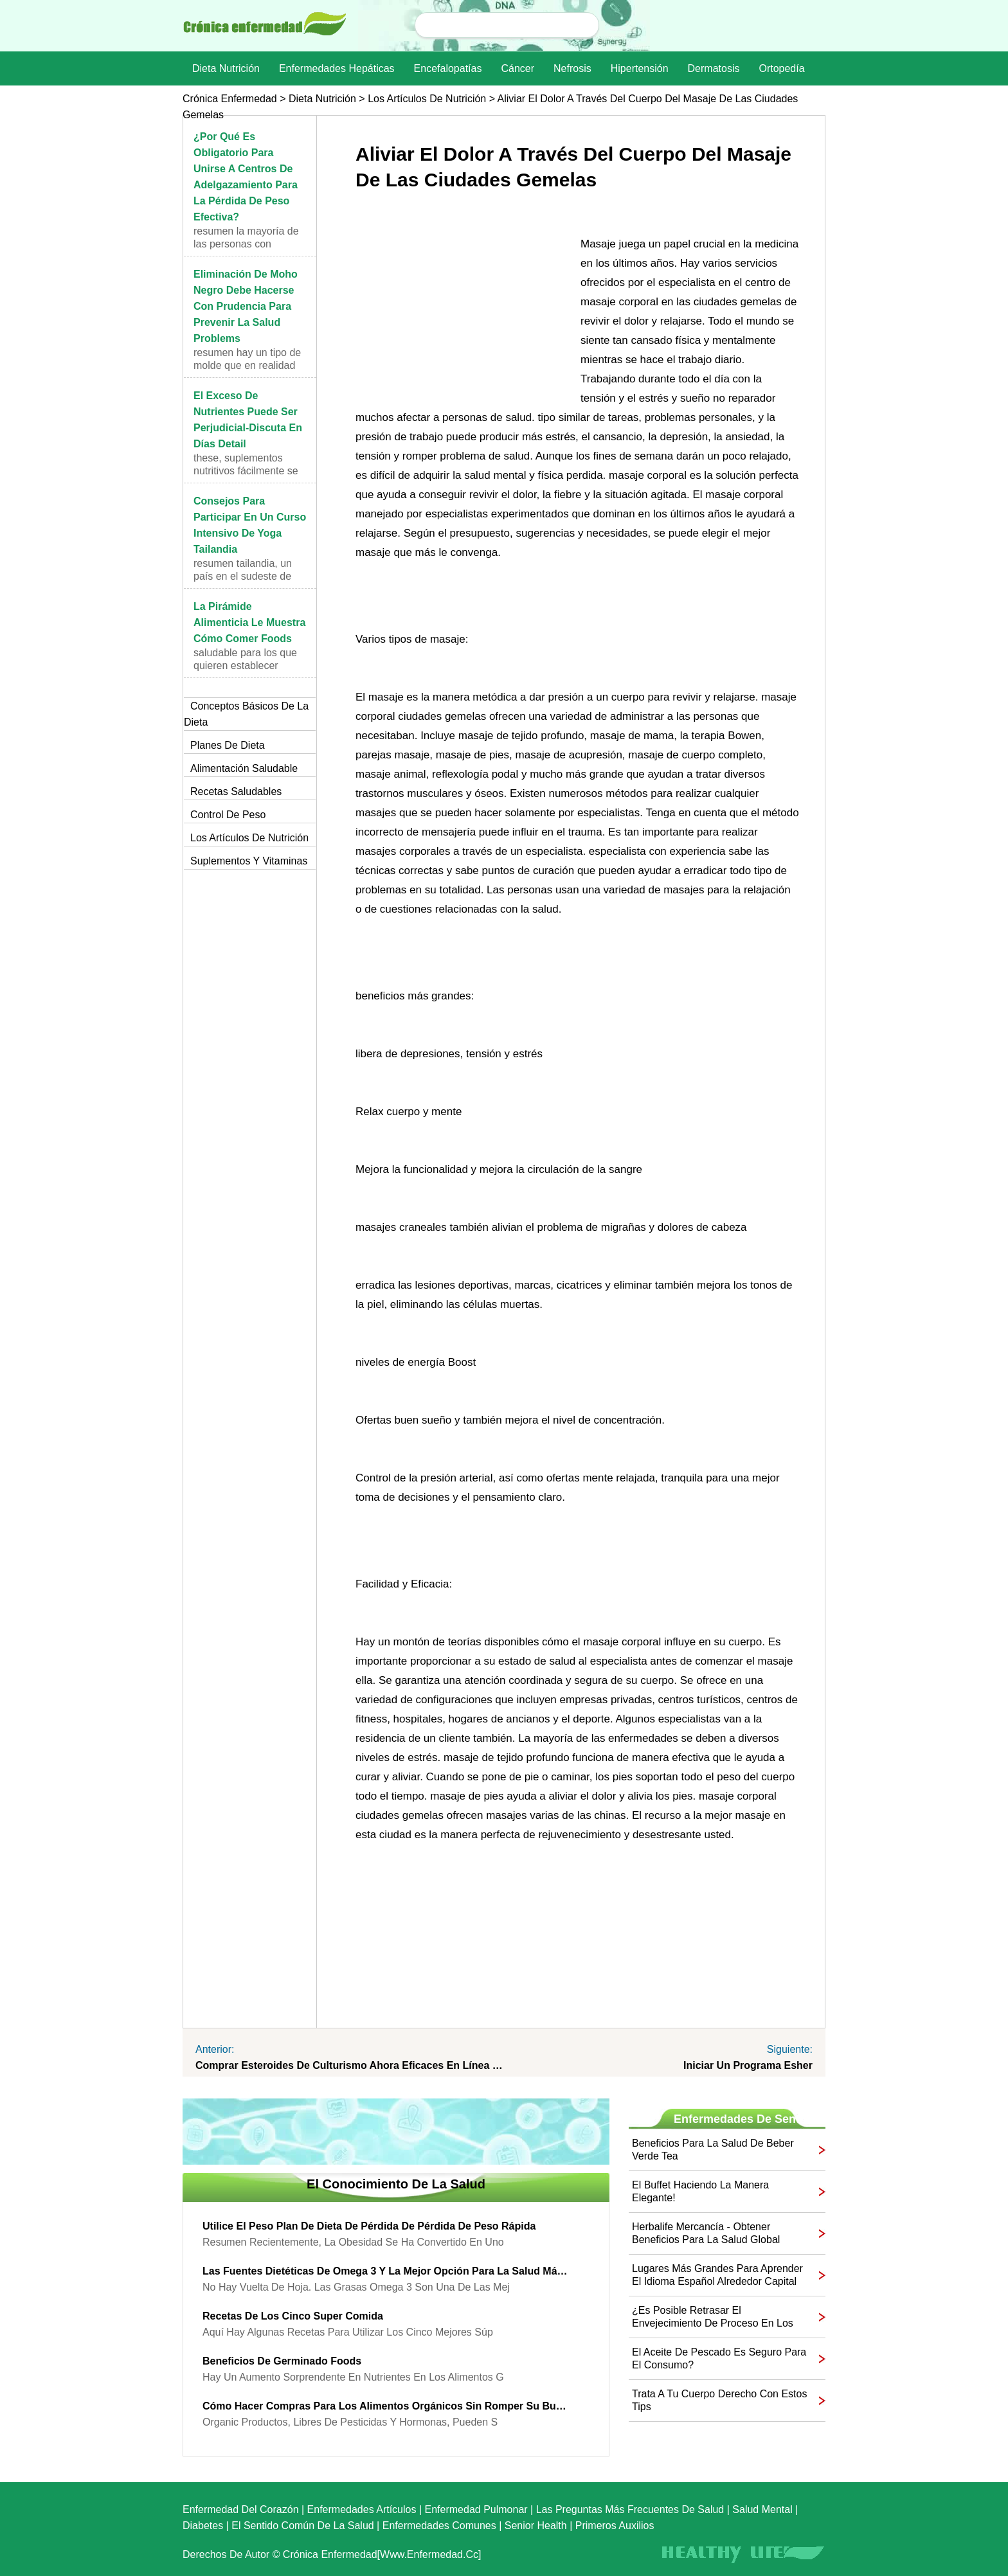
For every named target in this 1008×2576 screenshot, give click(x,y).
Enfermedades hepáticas (337, 68)
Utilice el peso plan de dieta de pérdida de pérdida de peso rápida (369, 2226)
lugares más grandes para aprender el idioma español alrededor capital (717, 2275)
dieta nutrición (226, 68)
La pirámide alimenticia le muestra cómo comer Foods (249, 622)
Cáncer (517, 68)
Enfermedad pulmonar (476, 2509)
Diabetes (203, 2525)
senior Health (536, 2525)
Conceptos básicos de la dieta (246, 714)
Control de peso (228, 814)
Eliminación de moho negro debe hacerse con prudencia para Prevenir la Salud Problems (246, 306)
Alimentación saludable (244, 768)
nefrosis (572, 68)
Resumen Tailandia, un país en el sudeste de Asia (243, 576)
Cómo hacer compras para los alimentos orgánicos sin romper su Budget (386, 2406)
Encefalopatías (448, 68)
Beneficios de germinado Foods (282, 2361)
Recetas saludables (236, 791)
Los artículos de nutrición (427, 98)
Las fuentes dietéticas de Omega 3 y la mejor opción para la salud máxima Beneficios (386, 2271)
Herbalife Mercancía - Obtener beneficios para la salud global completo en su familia (706, 2233)
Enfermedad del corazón (241, 2509)
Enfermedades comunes (439, 2525)
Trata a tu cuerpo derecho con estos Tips (719, 2400)
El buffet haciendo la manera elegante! (700, 2191)
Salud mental (762, 2509)
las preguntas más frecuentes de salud (630, 2509)
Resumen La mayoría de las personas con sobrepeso (246, 244)
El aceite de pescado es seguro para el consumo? (719, 2358)
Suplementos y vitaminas (248, 860)
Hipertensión (640, 68)
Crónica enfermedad (230, 98)
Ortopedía (781, 68)
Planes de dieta (227, 745)
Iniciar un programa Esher (748, 2065)
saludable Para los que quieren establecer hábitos (245, 665)
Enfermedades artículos (362, 2509)
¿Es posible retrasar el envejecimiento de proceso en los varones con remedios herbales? (712, 2317)
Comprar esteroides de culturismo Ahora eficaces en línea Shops (349, 2065)
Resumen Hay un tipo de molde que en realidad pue (247, 365)
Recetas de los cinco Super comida (293, 2316)
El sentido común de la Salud (302, 2525)
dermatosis (714, 68)
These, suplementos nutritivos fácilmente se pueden (246, 470)
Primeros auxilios (614, 2525)
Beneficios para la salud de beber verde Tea (713, 2149)
